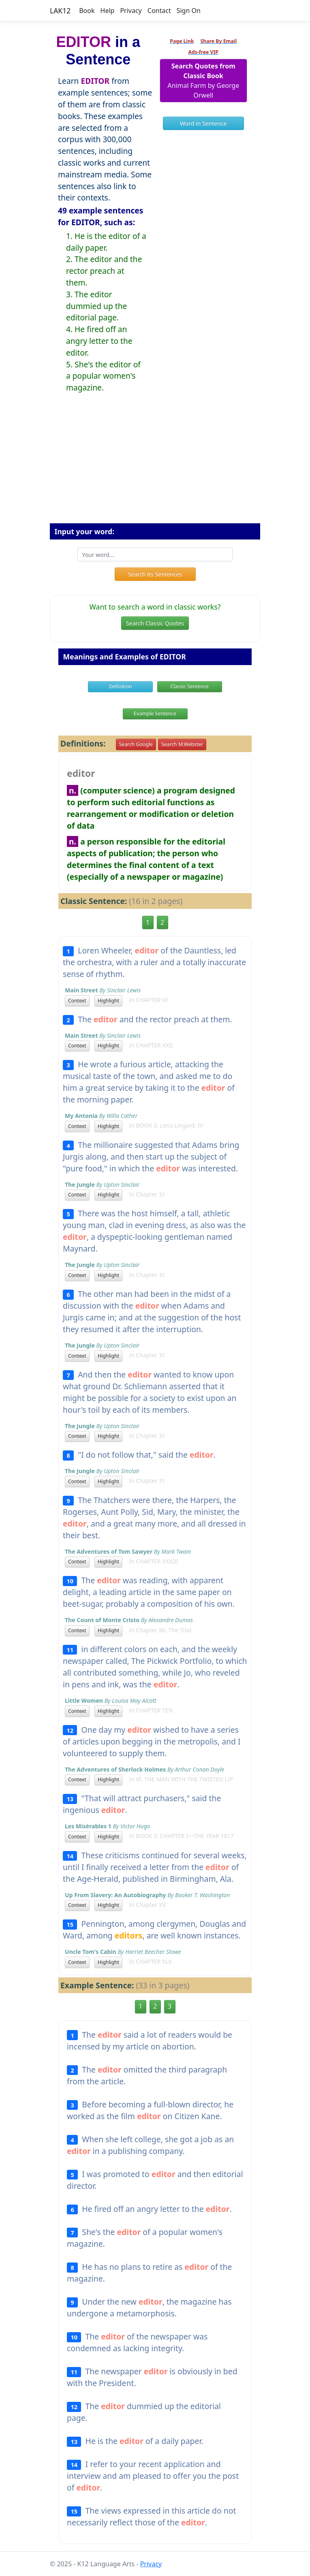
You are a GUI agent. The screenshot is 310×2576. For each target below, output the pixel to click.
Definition (120, 686)
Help (107, 10)
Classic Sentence (189, 686)
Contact (159, 10)
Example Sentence (155, 713)
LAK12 (60, 10)
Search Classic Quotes (155, 623)
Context (77, 1000)
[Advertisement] (155, 464)
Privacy (130, 10)
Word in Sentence (203, 123)
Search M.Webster (182, 744)
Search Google (136, 744)
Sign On (189, 10)
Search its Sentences (155, 574)
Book (86, 10)
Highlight (108, 1000)
